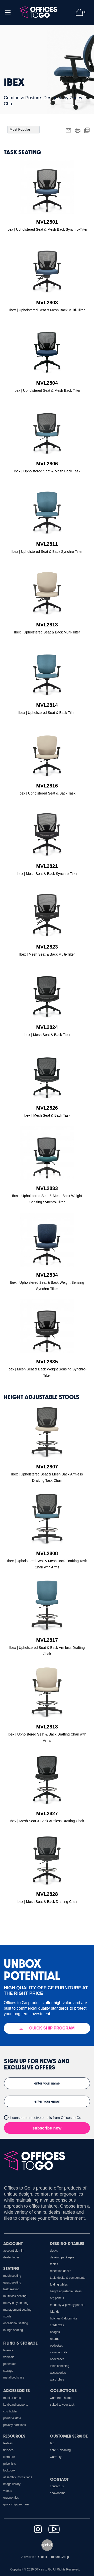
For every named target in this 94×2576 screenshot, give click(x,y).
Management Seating (17, 2309)
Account (13, 2243)
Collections (63, 2390)
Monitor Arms (12, 2398)
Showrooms (57, 2493)
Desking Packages (62, 2257)
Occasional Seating (15, 2323)
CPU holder (10, 2411)
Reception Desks (60, 2271)
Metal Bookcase (13, 2377)
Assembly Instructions (17, 2477)
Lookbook (9, 2470)
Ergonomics (11, 2497)
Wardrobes (57, 2379)
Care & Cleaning (60, 2450)
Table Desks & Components (67, 2278)
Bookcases (57, 2359)
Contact (59, 2479)
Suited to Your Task (62, 2404)
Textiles (8, 2443)
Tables (54, 2264)
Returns (54, 2339)
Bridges (55, 2332)
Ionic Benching (59, 2366)
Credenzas (57, 2325)
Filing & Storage (20, 2343)
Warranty (56, 2457)
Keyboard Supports (15, 2404)
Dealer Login (11, 2257)
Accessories (58, 2372)
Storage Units (58, 2352)
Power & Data (12, 2418)
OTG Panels (57, 2298)
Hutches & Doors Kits (63, 2318)
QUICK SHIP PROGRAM (46, 2028)
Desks (54, 2250)
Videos (7, 2491)
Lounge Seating (13, 2330)
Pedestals (56, 2345)
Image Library (12, 2484)
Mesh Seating (12, 2275)
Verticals (8, 2357)
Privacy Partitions (14, 2425)
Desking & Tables (67, 2243)
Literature (9, 2457)
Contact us (57, 2486)
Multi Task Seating (15, 2296)
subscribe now (47, 2128)
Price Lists (9, 2463)
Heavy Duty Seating (15, 2303)
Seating (11, 2268)
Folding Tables (59, 2284)
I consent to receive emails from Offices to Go (45, 2118)
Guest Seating (12, 2282)
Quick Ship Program (16, 2504)
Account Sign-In (13, 2250)
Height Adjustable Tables (66, 2291)
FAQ (52, 2443)
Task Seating (11, 2289)
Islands (54, 2311)
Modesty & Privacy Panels (67, 2305)
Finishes (8, 2450)
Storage (8, 2370)
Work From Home (61, 2398)
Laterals (8, 2350)
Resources (14, 2436)
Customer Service (69, 2436)
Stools (7, 2316)
